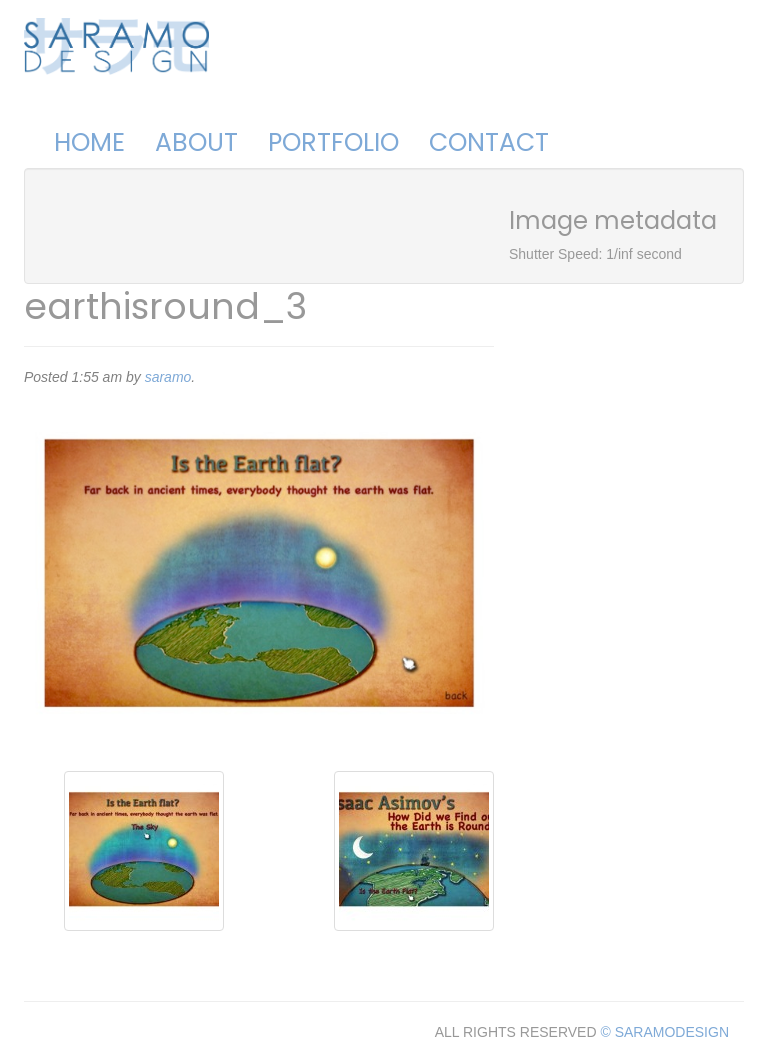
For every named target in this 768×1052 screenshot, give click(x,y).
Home (89, 142)
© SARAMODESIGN (664, 1032)
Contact (489, 142)
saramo (168, 377)
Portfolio (333, 142)
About (196, 142)
